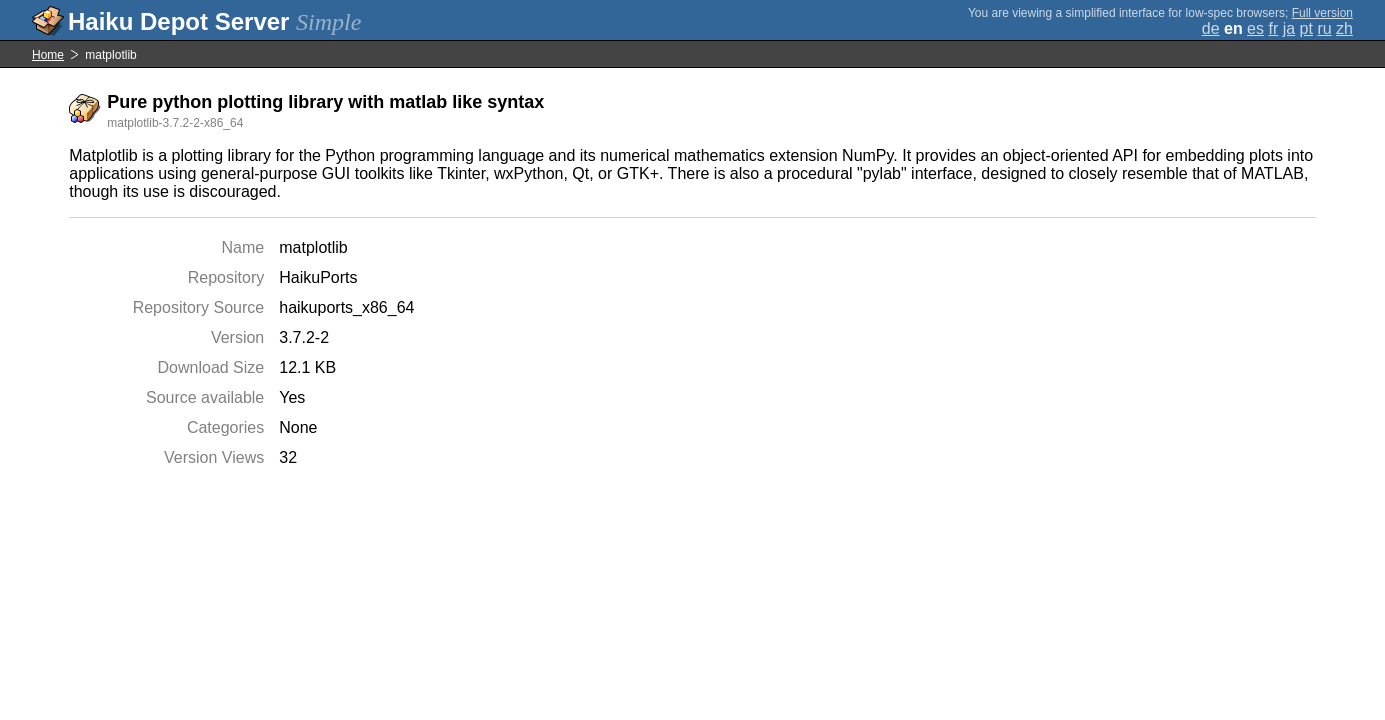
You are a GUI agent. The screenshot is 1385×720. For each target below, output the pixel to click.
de (1211, 28)
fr (1273, 28)
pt (1306, 28)
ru (1324, 28)
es (1255, 28)
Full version (1322, 13)
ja (1289, 28)
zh (1344, 28)
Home (48, 55)
